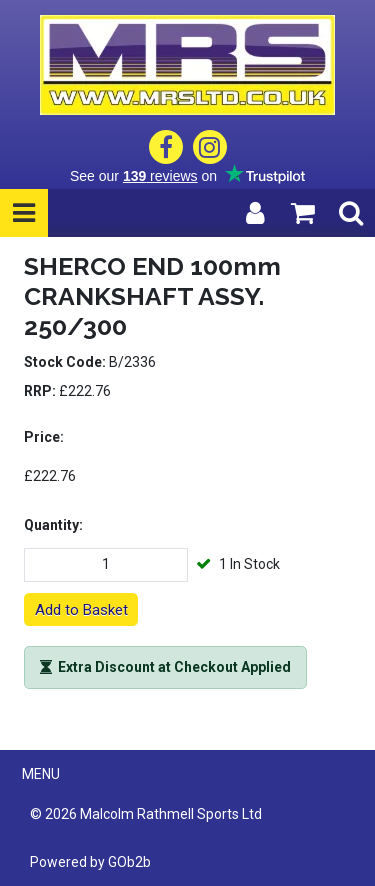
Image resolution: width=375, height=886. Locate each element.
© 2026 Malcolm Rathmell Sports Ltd (146, 814)
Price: (44, 437)
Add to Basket (81, 610)
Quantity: (53, 525)
